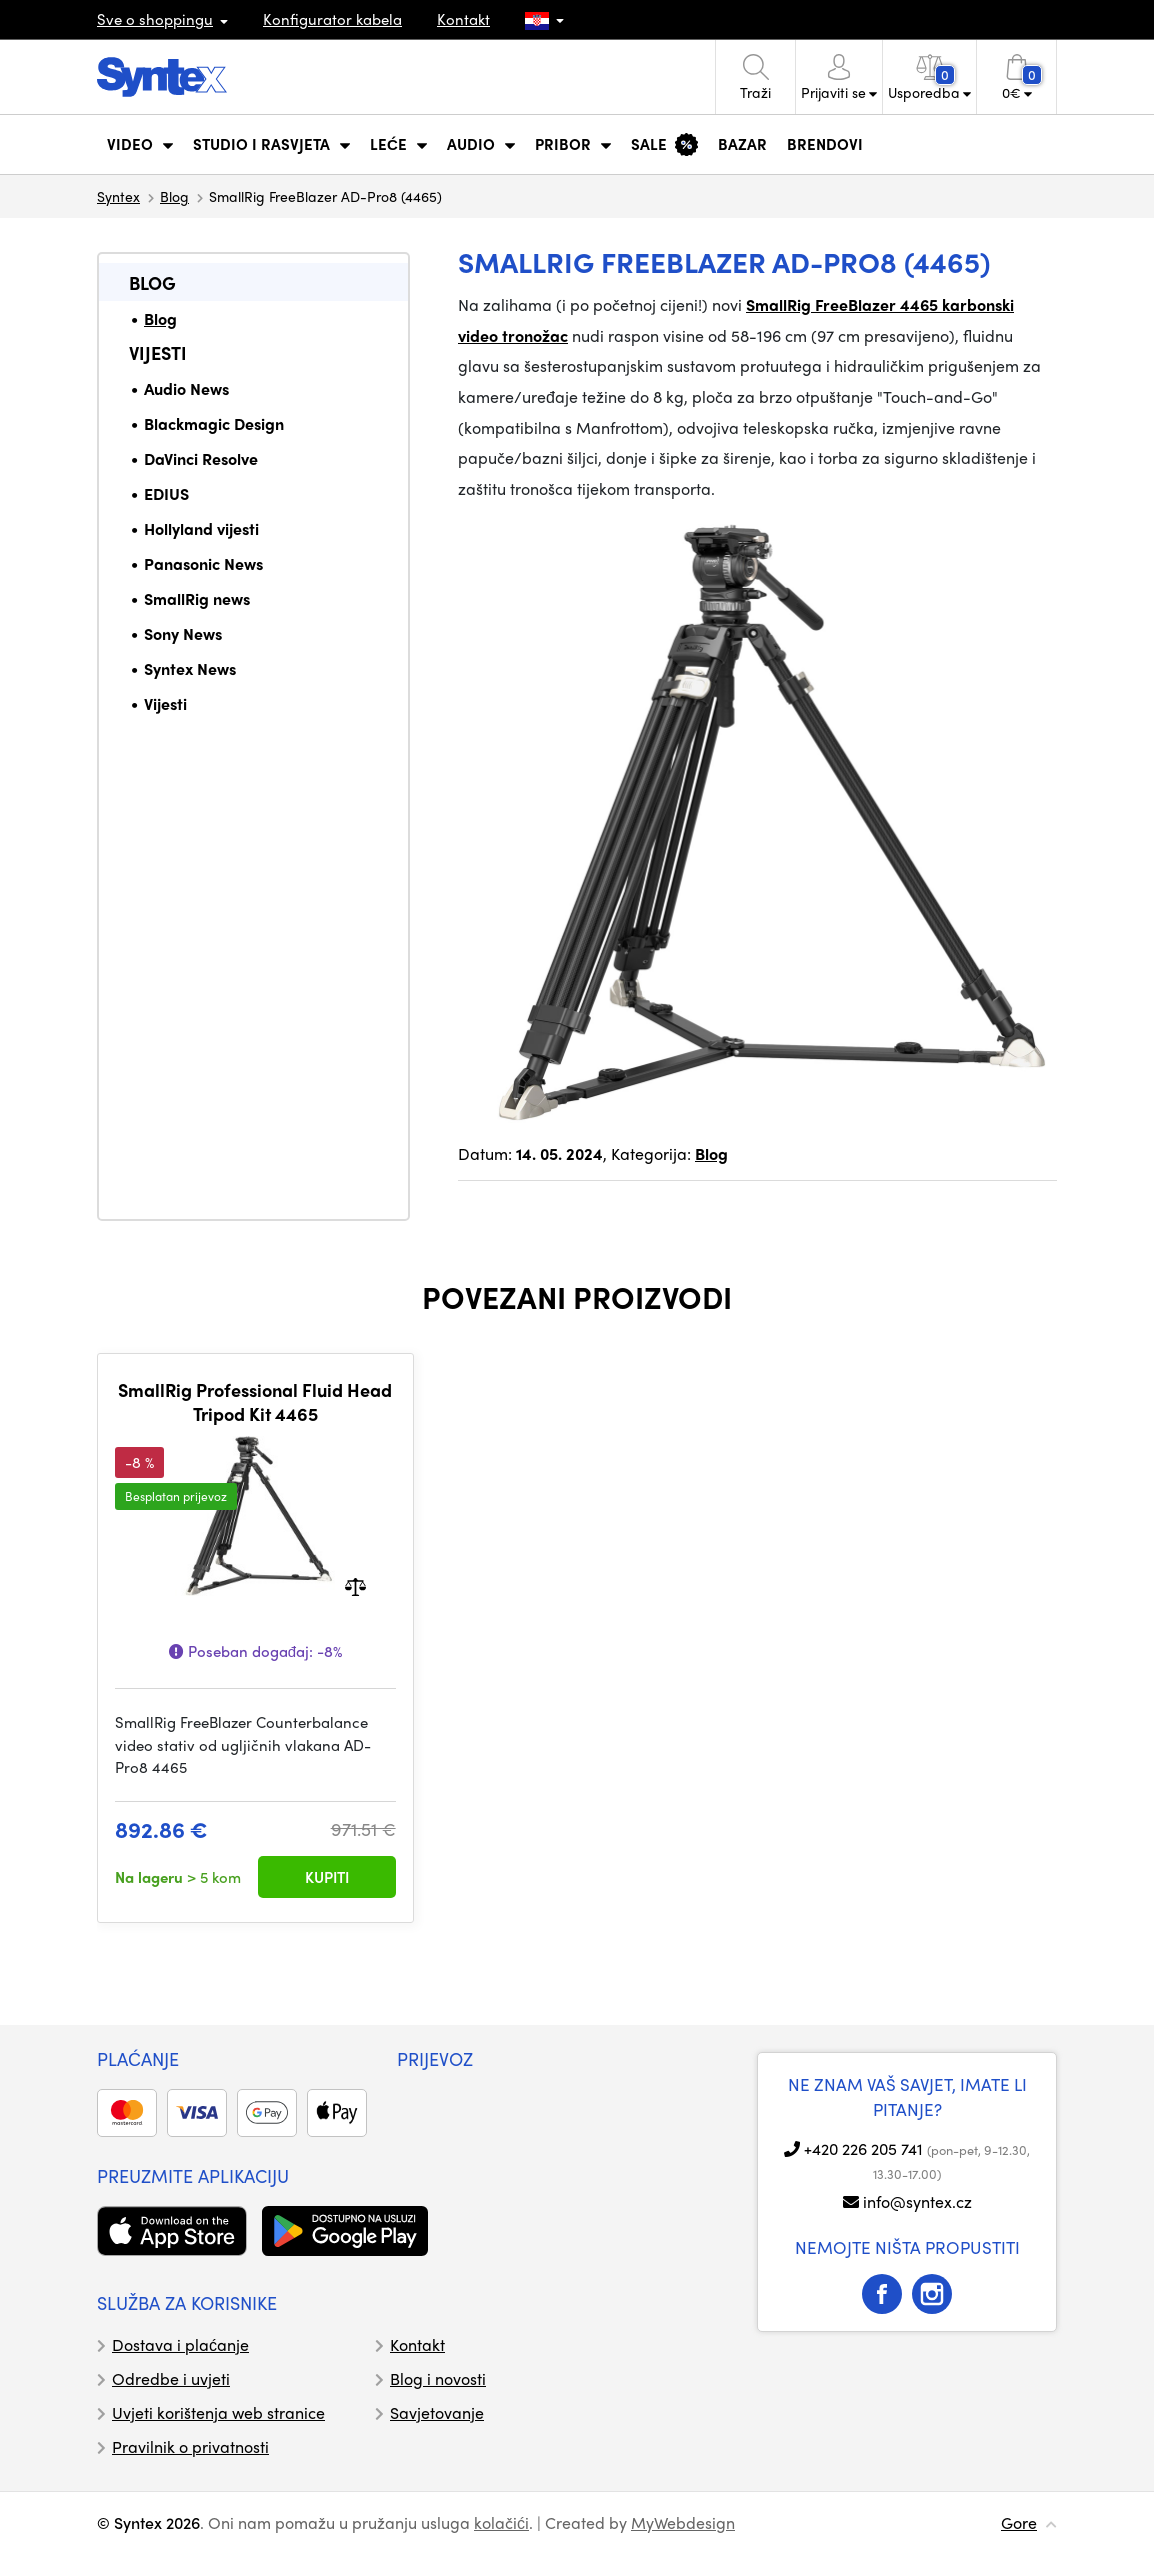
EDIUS (166, 493)
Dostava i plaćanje (180, 2344)
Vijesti (158, 352)
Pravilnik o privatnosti (190, 2446)
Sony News (183, 633)
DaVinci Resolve (201, 458)
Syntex (118, 196)
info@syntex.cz (917, 2201)
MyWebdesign (683, 2522)
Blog (174, 196)
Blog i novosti (438, 2378)
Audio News (186, 388)
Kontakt (463, 19)
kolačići (501, 2522)
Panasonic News (203, 563)
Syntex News (190, 668)
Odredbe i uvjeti (171, 2378)
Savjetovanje (437, 2412)
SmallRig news (197, 598)
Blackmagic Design (214, 423)
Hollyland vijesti (201, 528)
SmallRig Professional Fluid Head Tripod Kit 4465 (255, 1401)
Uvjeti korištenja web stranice (218, 2412)
